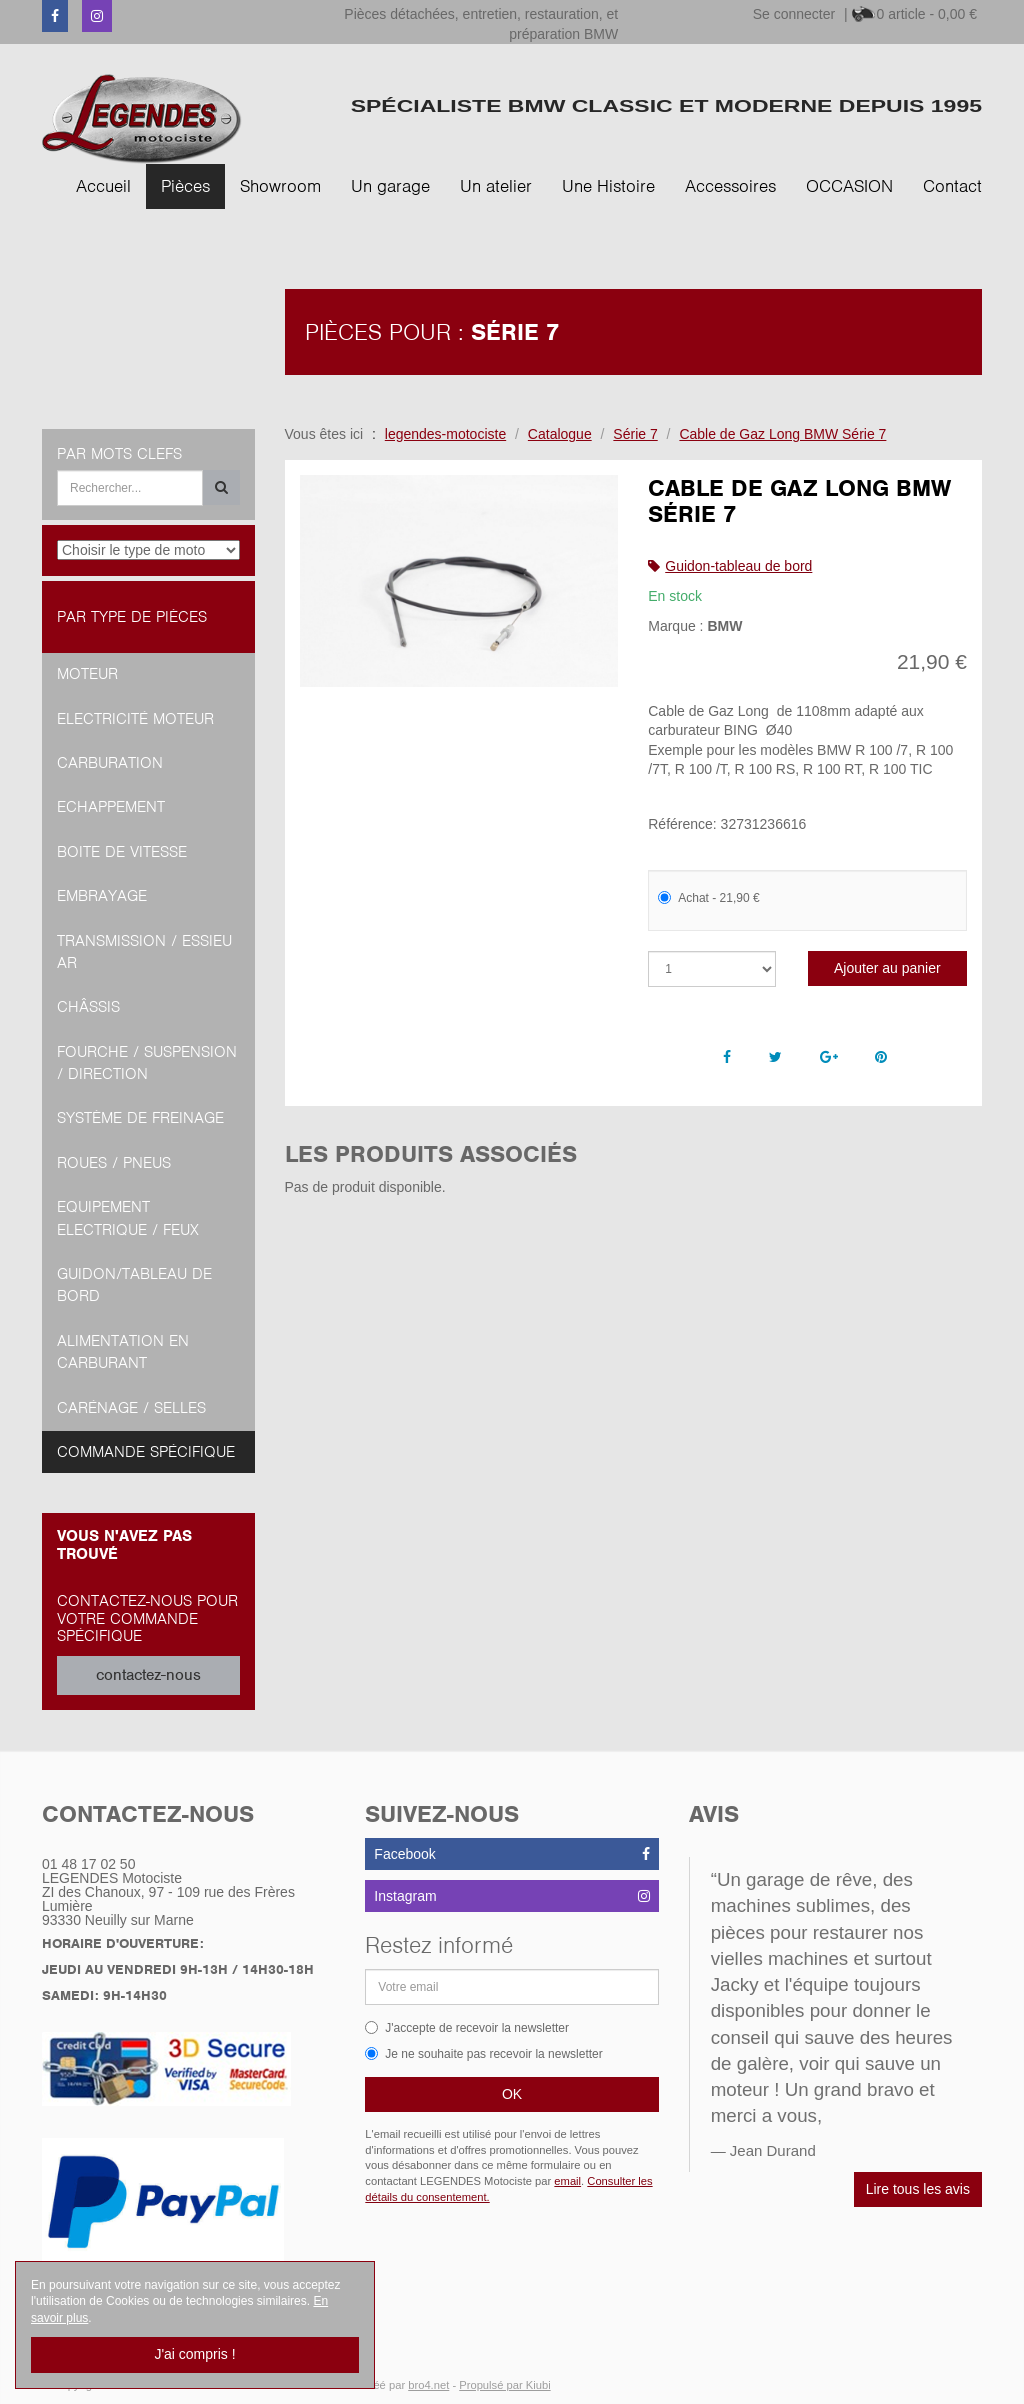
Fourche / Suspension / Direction (147, 1063)
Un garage (390, 186)
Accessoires (730, 186)
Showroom (280, 186)
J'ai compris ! (194, 2354)
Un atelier (496, 186)
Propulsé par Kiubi (504, 2385)
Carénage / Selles (131, 1408)
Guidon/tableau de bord (134, 1285)
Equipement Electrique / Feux (128, 1218)
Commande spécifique (146, 1452)
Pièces (185, 186)
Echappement (111, 807)
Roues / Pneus (114, 1163)
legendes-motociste (445, 434)
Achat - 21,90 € (708, 898)
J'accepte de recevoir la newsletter (467, 2028)
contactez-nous (148, 1675)
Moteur (87, 674)
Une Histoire (608, 186)
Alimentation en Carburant (123, 1352)
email (567, 2181)
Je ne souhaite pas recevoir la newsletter (483, 2054)
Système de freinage (140, 1118)
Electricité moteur (135, 719)
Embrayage (102, 896)
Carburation (110, 763)
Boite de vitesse (122, 852)
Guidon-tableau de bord (738, 566)
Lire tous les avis (918, 2189)
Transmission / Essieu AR (144, 952)
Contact (952, 186)
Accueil (103, 186)
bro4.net (428, 2385)
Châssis (88, 1007)
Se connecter (794, 14)
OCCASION (849, 186)
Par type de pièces (132, 617)
